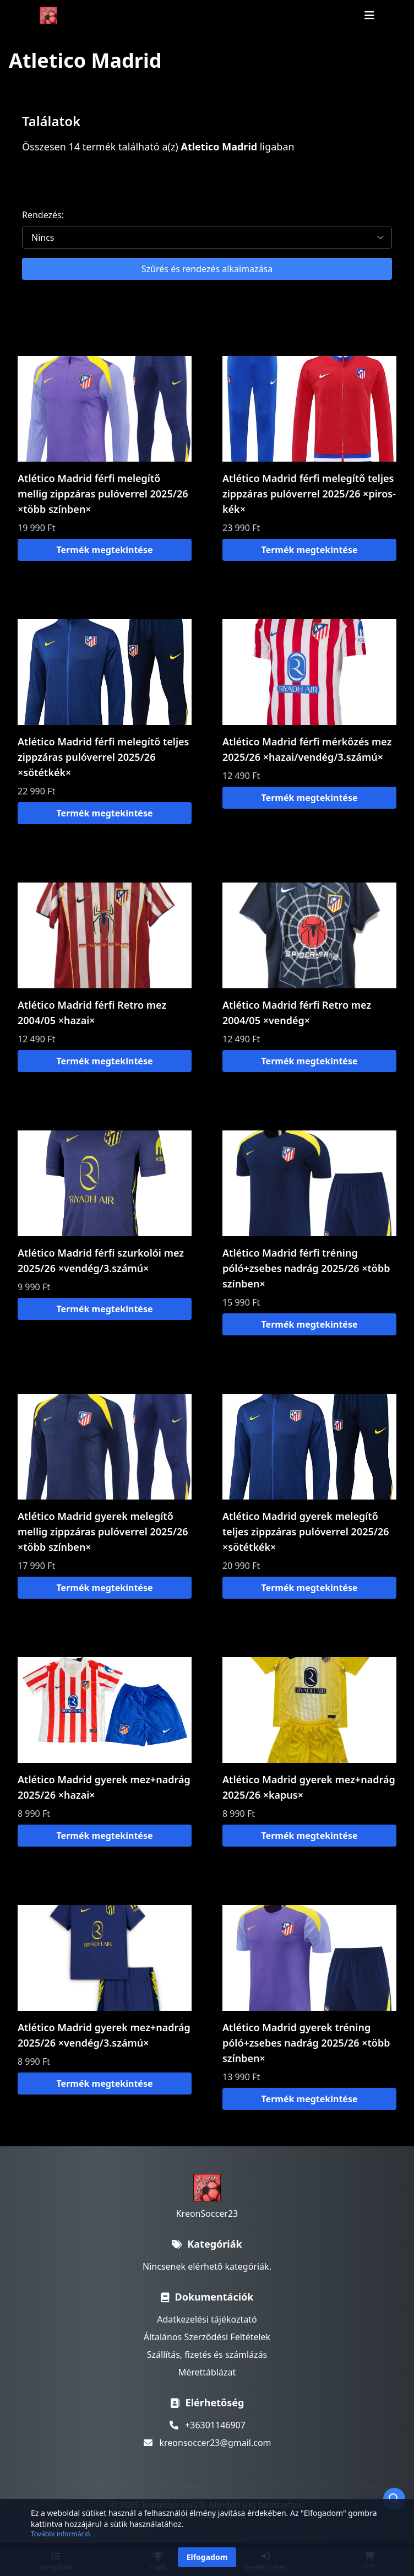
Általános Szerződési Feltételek (207, 2337)
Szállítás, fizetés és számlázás (207, 2354)
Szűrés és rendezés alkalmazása (207, 269)
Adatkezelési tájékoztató (207, 2319)
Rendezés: (43, 215)
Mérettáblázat (207, 2372)
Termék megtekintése (105, 550)
